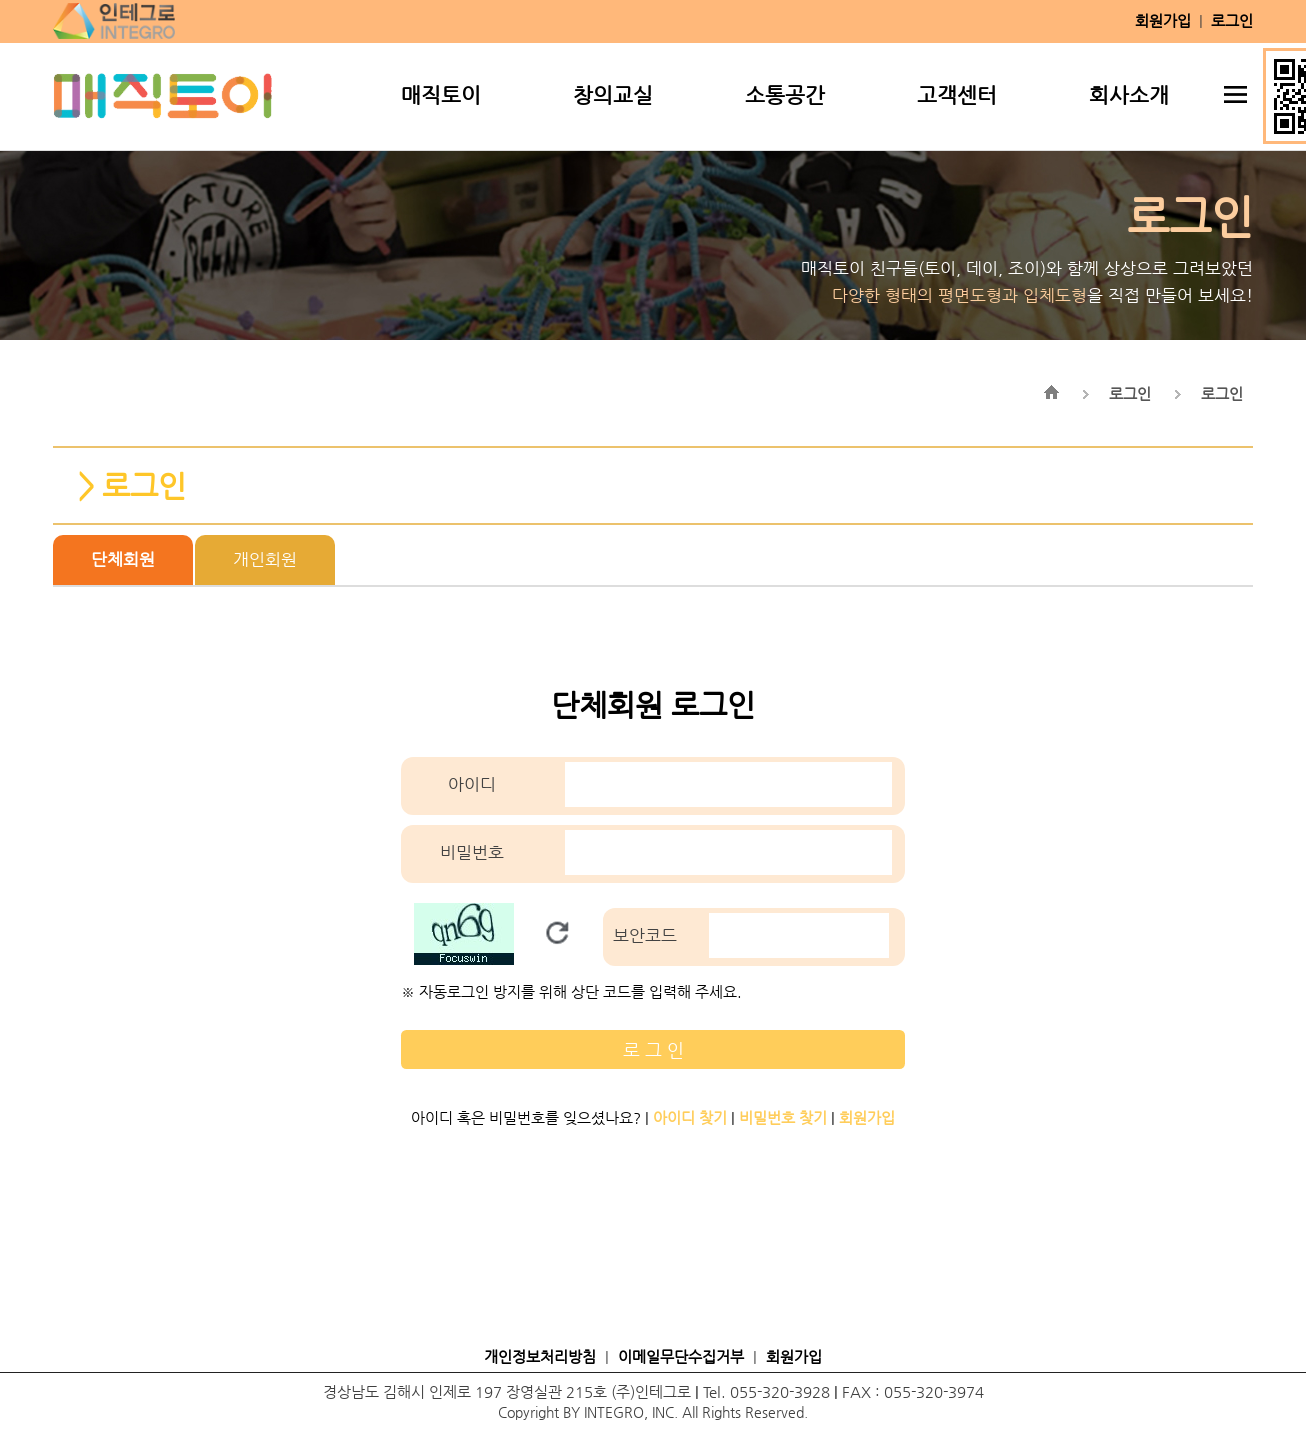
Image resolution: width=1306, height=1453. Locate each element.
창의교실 (613, 95)
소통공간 (785, 95)
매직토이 (441, 95)
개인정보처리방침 (540, 1356)
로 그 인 (653, 1049)
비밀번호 (472, 852)
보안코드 (645, 935)
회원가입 (794, 1356)
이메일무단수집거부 (681, 1356)
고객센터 (957, 95)
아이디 (472, 784)
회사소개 (1129, 95)
